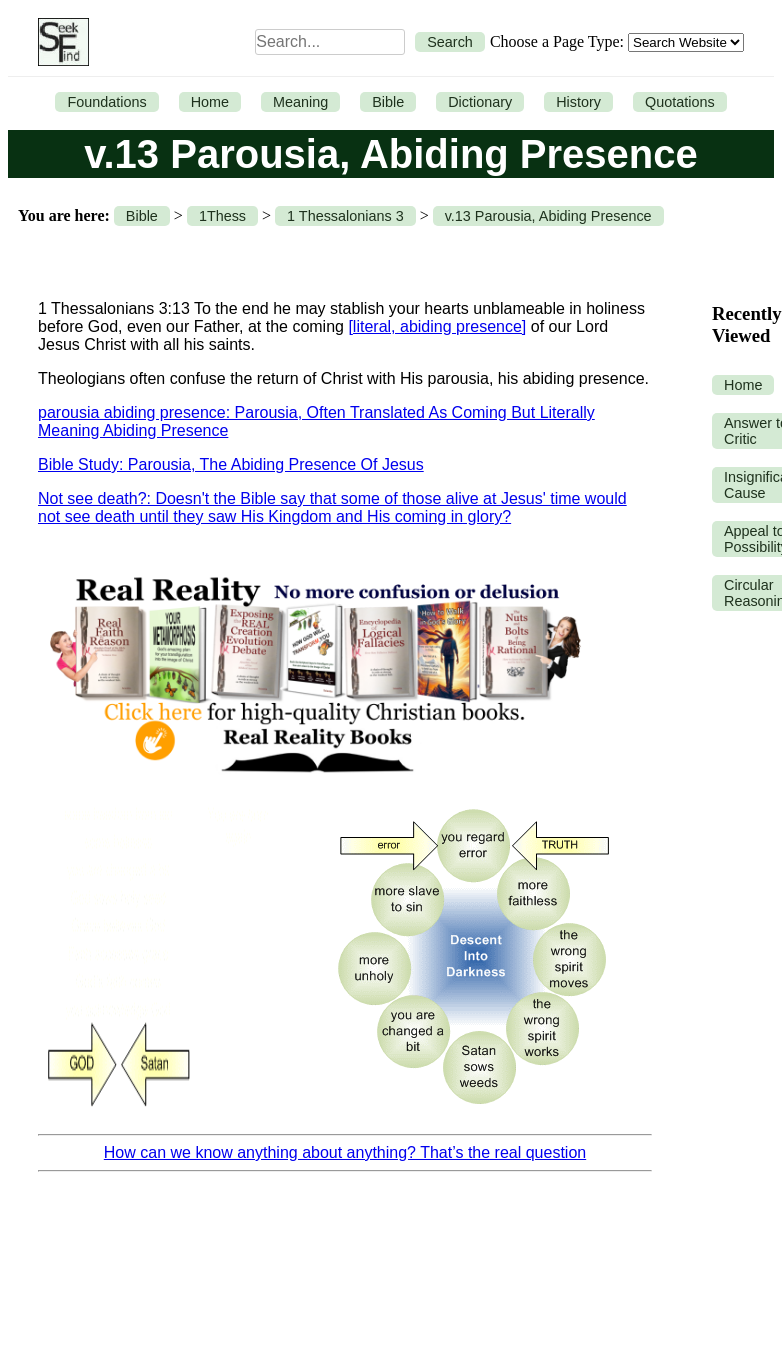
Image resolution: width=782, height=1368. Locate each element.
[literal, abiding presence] (437, 326)
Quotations (680, 102)
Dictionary (480, 102)
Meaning (300, 102)
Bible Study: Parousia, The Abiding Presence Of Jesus (231, 464)
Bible (388, 102)
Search (450, 42)
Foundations (106, 102)
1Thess (222, 216)
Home (210, 102)
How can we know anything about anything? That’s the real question (345, 1152)
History (578, 102)
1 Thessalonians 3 (345, 216)
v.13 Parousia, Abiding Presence (548, 216)
